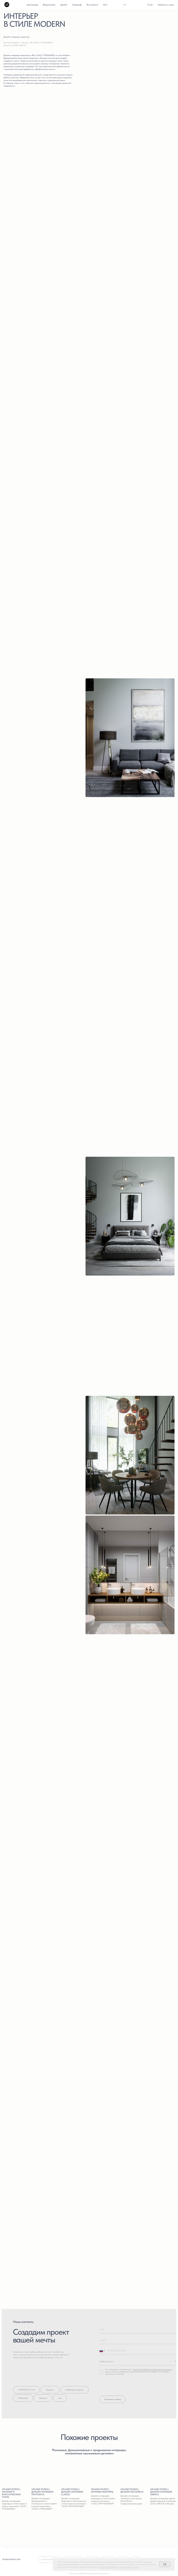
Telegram (50, 2390)
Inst (60, 2398)
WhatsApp (23, 2398)
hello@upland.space (74, 2390)
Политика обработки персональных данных (89, 2573)
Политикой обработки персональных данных (152, 2369)
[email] (138, 2340)
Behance (43, 2398)
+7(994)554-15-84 (26, 2390)
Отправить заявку (112, 2399)
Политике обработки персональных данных (119, 2567)
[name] (138, 2329)
